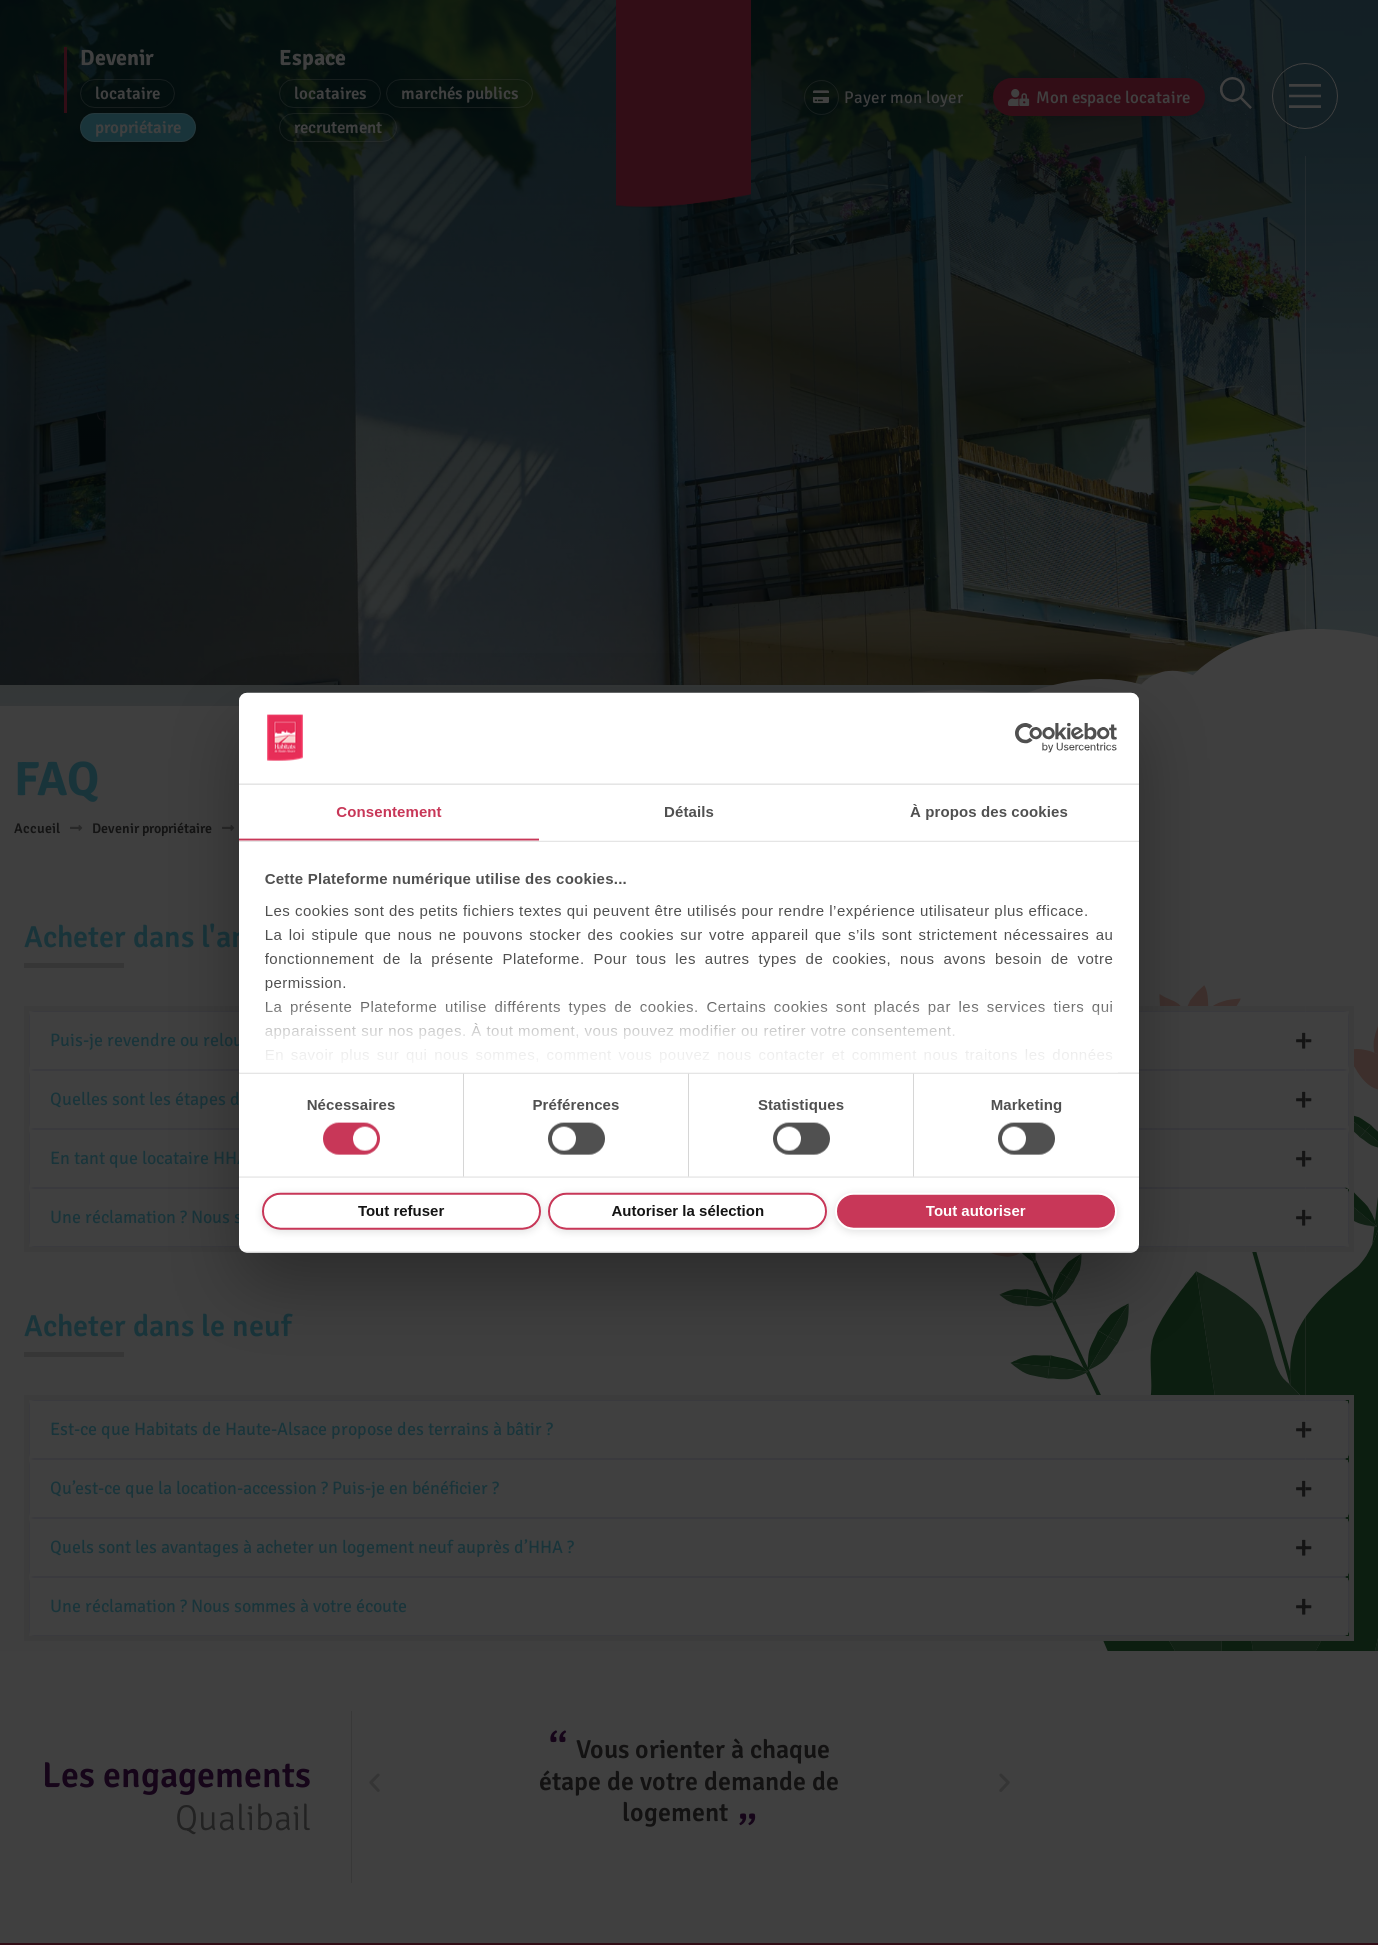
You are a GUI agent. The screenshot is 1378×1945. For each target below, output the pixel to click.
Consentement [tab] (388, 810)
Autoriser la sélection (688, 1210)
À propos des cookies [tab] (989, 810)
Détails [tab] (689, 810)
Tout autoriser (976, 1210)
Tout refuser (401, 1210)
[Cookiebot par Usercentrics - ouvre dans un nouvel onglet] (1029, 737)
